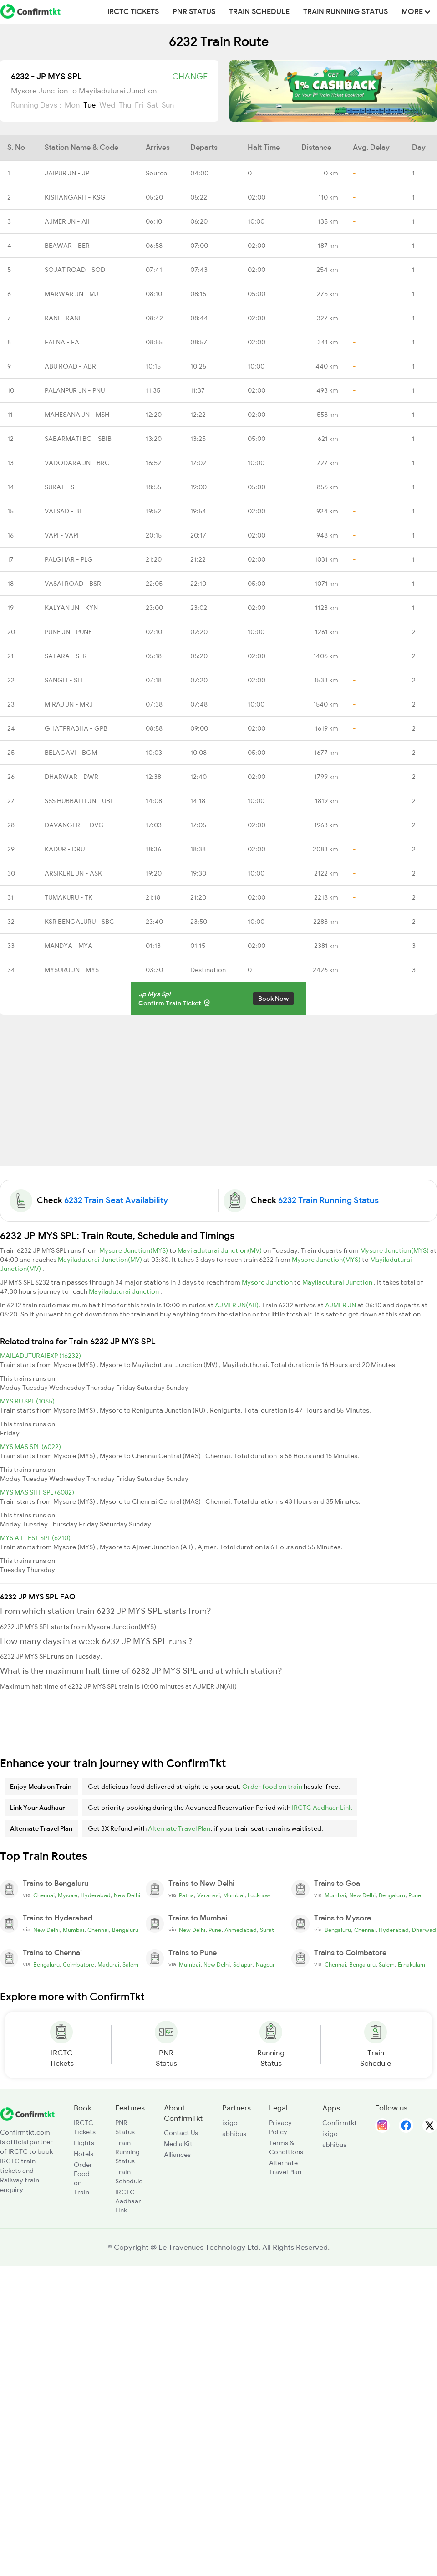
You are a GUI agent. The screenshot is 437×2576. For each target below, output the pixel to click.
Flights (84, 2142)
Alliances (177, 2154)
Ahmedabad (240, 1930)
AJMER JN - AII (67, 221)
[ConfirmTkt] (27, 2113)
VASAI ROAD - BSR (73, 583)
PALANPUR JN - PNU (75, 390)
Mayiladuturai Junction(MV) (220, 1250)
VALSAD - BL (63, 511)
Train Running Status (345, 12)
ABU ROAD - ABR (70, 366)
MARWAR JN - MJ (71, 293)
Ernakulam (411, 1964)
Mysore (67, 1895)
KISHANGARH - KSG (75, 197)
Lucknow (259, 1895)
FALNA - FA (62, 342)
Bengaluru (392, 1895)
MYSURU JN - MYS (72, 969)
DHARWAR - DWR (71, 776)
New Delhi (127, 1895)
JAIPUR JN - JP (67, 173)
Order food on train (272, 1786)
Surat (267, 1930)
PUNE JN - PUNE (68, 631)
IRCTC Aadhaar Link (322, 1807)
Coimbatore (78, 1964)
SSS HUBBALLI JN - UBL (79, 800)
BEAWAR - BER (67, 245)
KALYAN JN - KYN (71, 607)
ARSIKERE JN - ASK (73, 873)
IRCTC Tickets (133, 12)
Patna (186, 1895)
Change (190, 76)
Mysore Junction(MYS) (134, 1250)
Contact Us (181, 2132)
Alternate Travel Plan (179, 1828)
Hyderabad (96, 1895)
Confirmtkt (339, 2122)
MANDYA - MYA (68, 945)
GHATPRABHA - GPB (76, 728)
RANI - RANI (63, 318)
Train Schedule (259, 12)
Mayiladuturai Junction (338, 1282)
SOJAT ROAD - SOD (75, 269)
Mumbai (233, 1895)
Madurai (108, 1964)
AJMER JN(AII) (237, 1305)
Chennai (44, 1895)
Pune (414, 1895)
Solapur (243, 1964)
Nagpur (265, 1964)
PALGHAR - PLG (69, 559)
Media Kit (178, 2143)
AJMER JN (341, 1305)
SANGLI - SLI (63, 680)
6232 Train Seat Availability (116, 1200)
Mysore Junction (268, 1282)
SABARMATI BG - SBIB (78, 438)
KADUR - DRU (65, 849)
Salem (130, 1964)
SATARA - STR (66, 656)
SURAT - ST (61, 487)
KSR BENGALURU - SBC (79, 921)
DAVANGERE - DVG (74, 825)
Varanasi (208, 1895)
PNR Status (194, 12)
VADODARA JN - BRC (77, 462)
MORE (415, 12)
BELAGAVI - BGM (71, 752)
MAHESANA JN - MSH (77, 414)
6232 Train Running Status (328, 1200)
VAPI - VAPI (62, 535)
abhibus (234, 2133)
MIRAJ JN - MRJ (69, 704)
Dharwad (424, 1930)
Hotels (83, 2153)
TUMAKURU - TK (68, 897)
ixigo (230, 2122)
